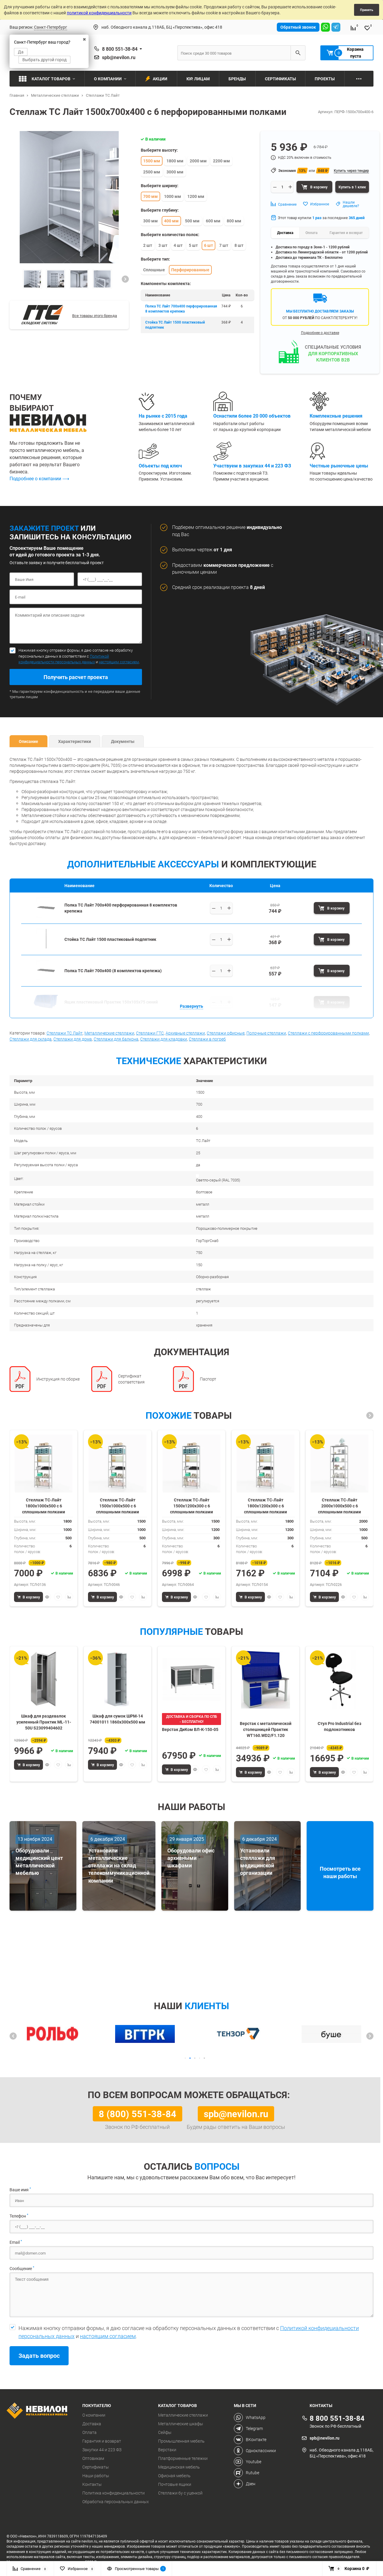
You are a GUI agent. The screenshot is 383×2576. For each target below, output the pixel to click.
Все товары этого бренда (94, 315)
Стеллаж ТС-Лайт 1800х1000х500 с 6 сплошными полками (43, 1505)
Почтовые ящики (174, 2484)
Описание (28, 741)
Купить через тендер (351, 170)
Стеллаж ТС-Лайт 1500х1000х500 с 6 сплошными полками (117, 1505)
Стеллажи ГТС (150, 1033)
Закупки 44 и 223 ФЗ (101, 2450)
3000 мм (174, 172)
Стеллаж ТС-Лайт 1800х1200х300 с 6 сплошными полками (265, 1505)
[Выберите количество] (221, 908)
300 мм (150, 221)
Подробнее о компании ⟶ (39, 478)
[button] (125, 279)
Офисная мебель (174, 2476)
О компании (93, 2415)
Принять (366, 9)
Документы (123, 741)
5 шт (193, 245)
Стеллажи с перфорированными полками (328, 1033)
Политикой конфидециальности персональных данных (63, 659)
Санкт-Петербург (50, 27)
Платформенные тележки (183, 2458)
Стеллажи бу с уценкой (180, 2493)
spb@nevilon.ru (118, 57)
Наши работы (95, 2476)
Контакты (92, 2484)
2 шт (147, 245)
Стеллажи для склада (31, 1039)
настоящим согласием (119, 661)
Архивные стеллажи (185, 1033)
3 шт (162, 245)
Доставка (91, 2424)
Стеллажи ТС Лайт (65, 1033)
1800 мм (174, 161)
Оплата (89, 2432)
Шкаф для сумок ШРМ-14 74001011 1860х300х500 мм (117, 1719)
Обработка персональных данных (115, 2502)
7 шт (223, 245)
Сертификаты (95, 2467)
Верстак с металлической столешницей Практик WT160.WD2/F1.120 (265, 1729)
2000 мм (198, 161)
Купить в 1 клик (352, 186)
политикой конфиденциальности (99, 13)
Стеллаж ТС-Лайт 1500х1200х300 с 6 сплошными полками (191, 1505)
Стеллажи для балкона (116, 1039)
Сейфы (165, 2432)
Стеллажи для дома (72, 1039)
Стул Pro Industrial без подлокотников (339, 1726)
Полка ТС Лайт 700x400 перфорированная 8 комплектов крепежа (181, 308)
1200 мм (195, 196)
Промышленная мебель (181, 2441)
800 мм (234, 221)
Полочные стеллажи (266, 1033)
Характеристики (74, 741)
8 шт (238, 245)
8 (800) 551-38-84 (137, 2113)
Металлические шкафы (180, 2424)
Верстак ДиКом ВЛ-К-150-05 (190, 1729)
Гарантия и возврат (101, 2441)
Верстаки (167, 2450)
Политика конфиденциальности (113, 2493)
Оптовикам (93, 2458)
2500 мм (151, 172)
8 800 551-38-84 (120, 49)
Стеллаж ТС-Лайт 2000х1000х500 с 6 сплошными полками (339, 1505)
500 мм (192, 221)
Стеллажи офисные (226, 1033)
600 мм (213, 221)
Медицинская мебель (179, 2467)
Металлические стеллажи (109, 1033)
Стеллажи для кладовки (163, 1039)
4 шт (178, 245)
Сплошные (154, 270)
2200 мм (221, 161)
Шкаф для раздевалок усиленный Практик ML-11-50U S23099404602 (43, 1721)
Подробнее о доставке (320, 332)
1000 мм (172, 196)
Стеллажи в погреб (207, 1039)
